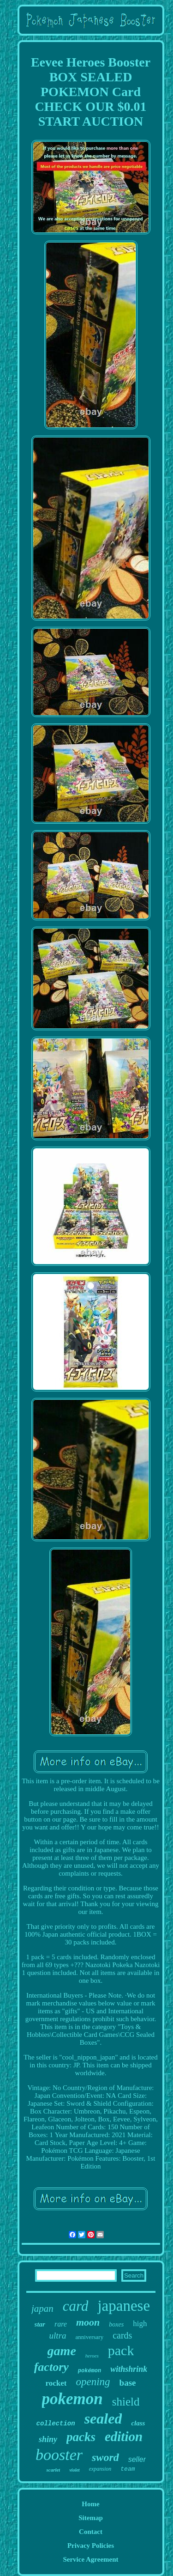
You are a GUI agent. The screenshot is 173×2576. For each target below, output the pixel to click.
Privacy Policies (90, 2545)
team (127, 2469)
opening (93, 2382)
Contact (90, 2531)
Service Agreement (90, 2559)
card (76, 2306)
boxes (116, 2324)
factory (51, 2367)
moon (88, 2322)
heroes (92, 2355)
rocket (56, 2383)
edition (124, 2436)
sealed (103, 2418)
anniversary (90, 2336)
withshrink (128, 2369)
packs (80, 2437)
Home (90, 2504)
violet (74, 2470)
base (127, 2383)
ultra (57, 2335)
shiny (48, 2439)
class (138, 2423)
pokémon (89, 2371)
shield (126, 2401)
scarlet (53, 2470)
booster (59, 2454)
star (40, 2324)
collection (55, 2423)
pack (121, 2350)
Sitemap (90, 2517)
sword (105, 2457)
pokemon (72, 2399)
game (62, 2351)
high (140, 2323)
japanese (123, 2305)
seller (137, 2459)
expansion (100, 2469)
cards (122, 2335)
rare (60, 2324)
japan (42, 2308)
